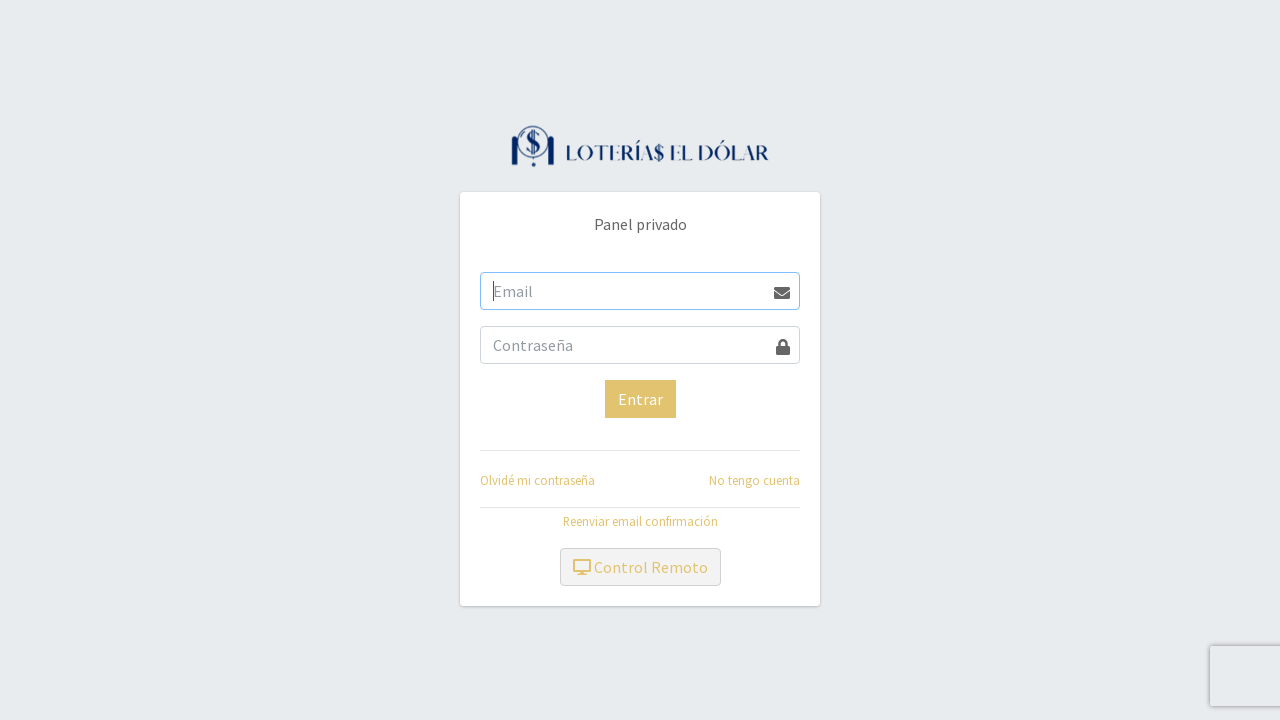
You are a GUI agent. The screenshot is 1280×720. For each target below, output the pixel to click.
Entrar (640, 399)
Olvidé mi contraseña (537, 480)
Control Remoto (640, 567)
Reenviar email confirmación (640, 521)
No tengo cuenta (754, 480)
